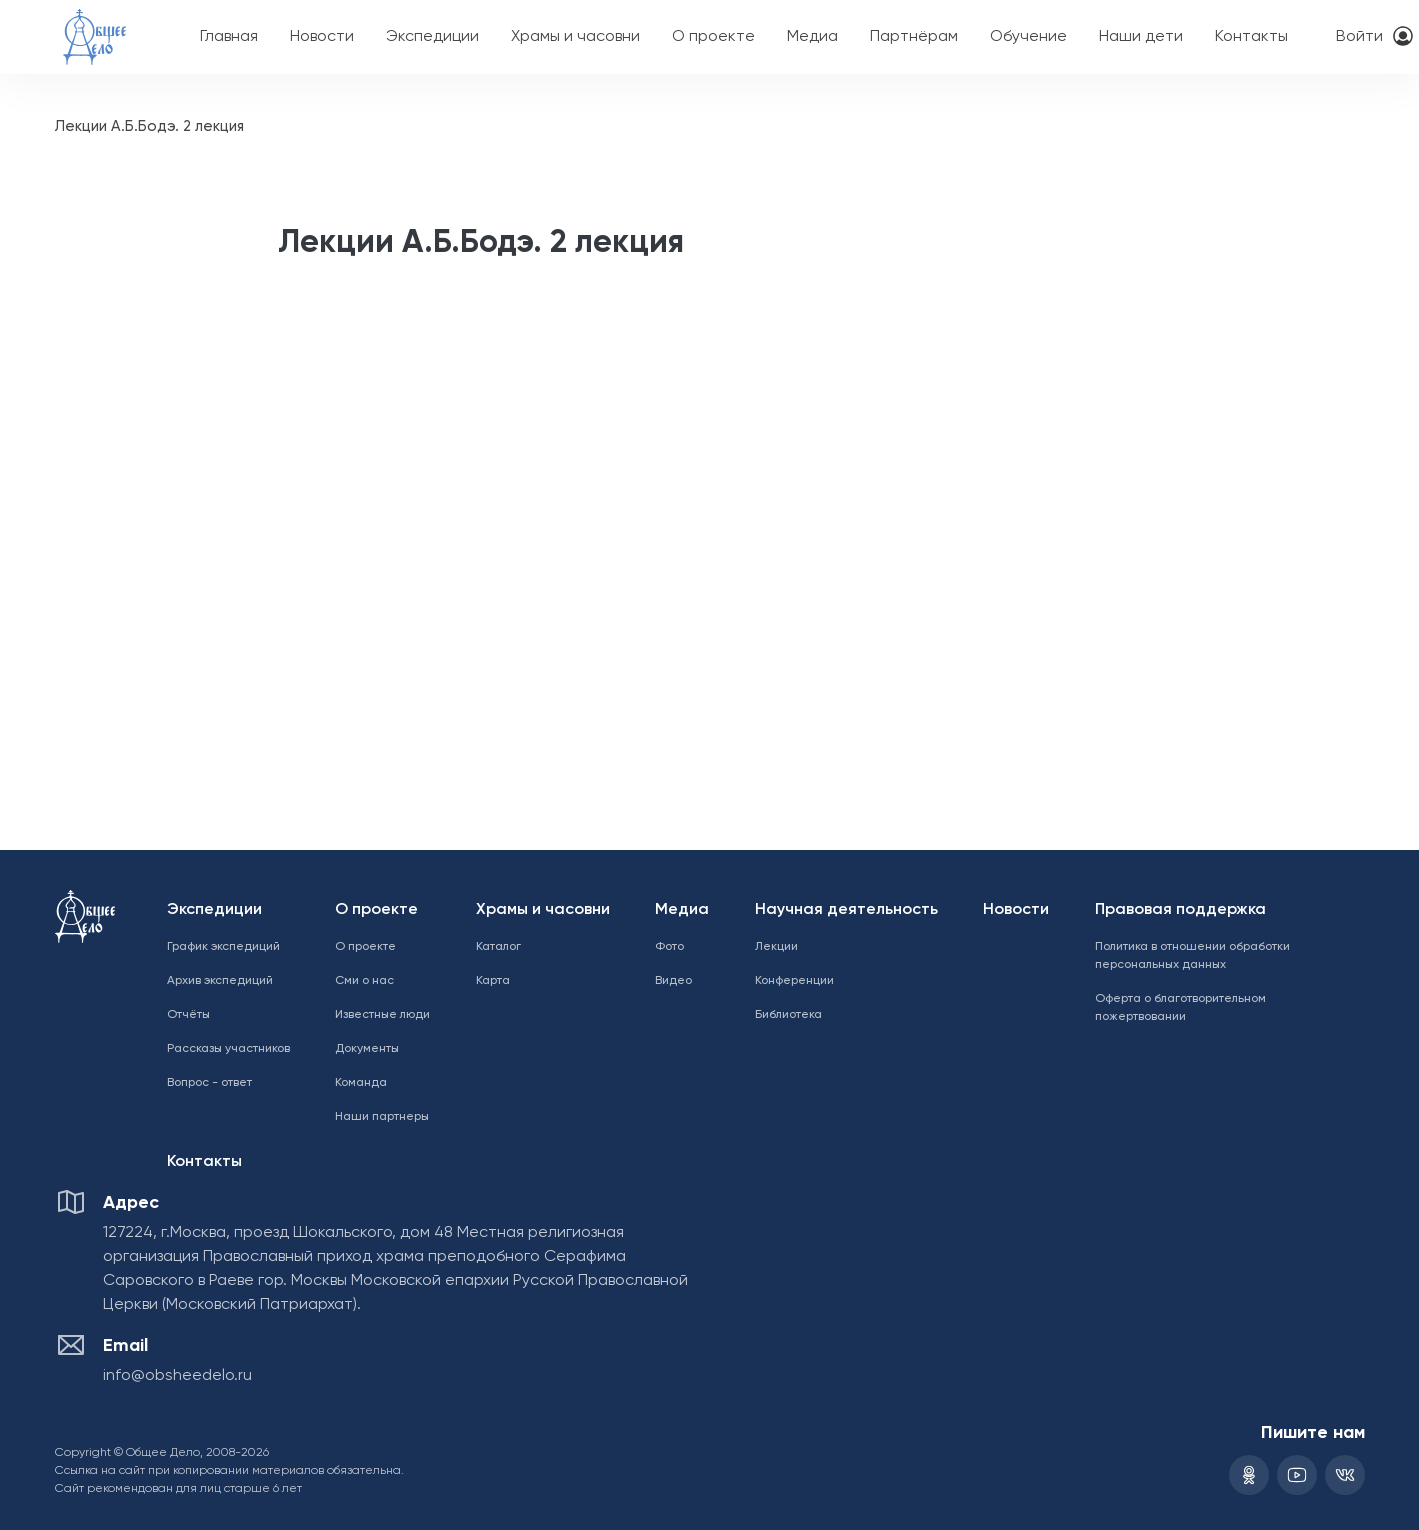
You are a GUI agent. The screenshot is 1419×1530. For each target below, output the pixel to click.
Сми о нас (364, 981)
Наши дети (1141, 37)
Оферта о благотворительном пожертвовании (1180, 1008)
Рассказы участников (228, 1049)
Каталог (498, 947)
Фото (669, 947)
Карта (493, 981)
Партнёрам (914, 37)
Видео (673, 981)
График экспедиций (223, 947)
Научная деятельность (846, 910)
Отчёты (188, 1015)
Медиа (812, 37)
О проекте (713, 37)
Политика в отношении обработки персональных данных (1192, 956)
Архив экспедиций (220, 981)
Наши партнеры (382, 1117)
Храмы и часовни (575, 37)
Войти (1359, 37)
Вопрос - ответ (209, 1083)
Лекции (776, 947)
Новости (322, 37)
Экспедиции (432, 37)
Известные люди (382, 1015)
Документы (367, 1049)
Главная (229, 37)
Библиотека (788, 1015)
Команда (361, 1083)
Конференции (794, 981)
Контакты (1251, 37)
